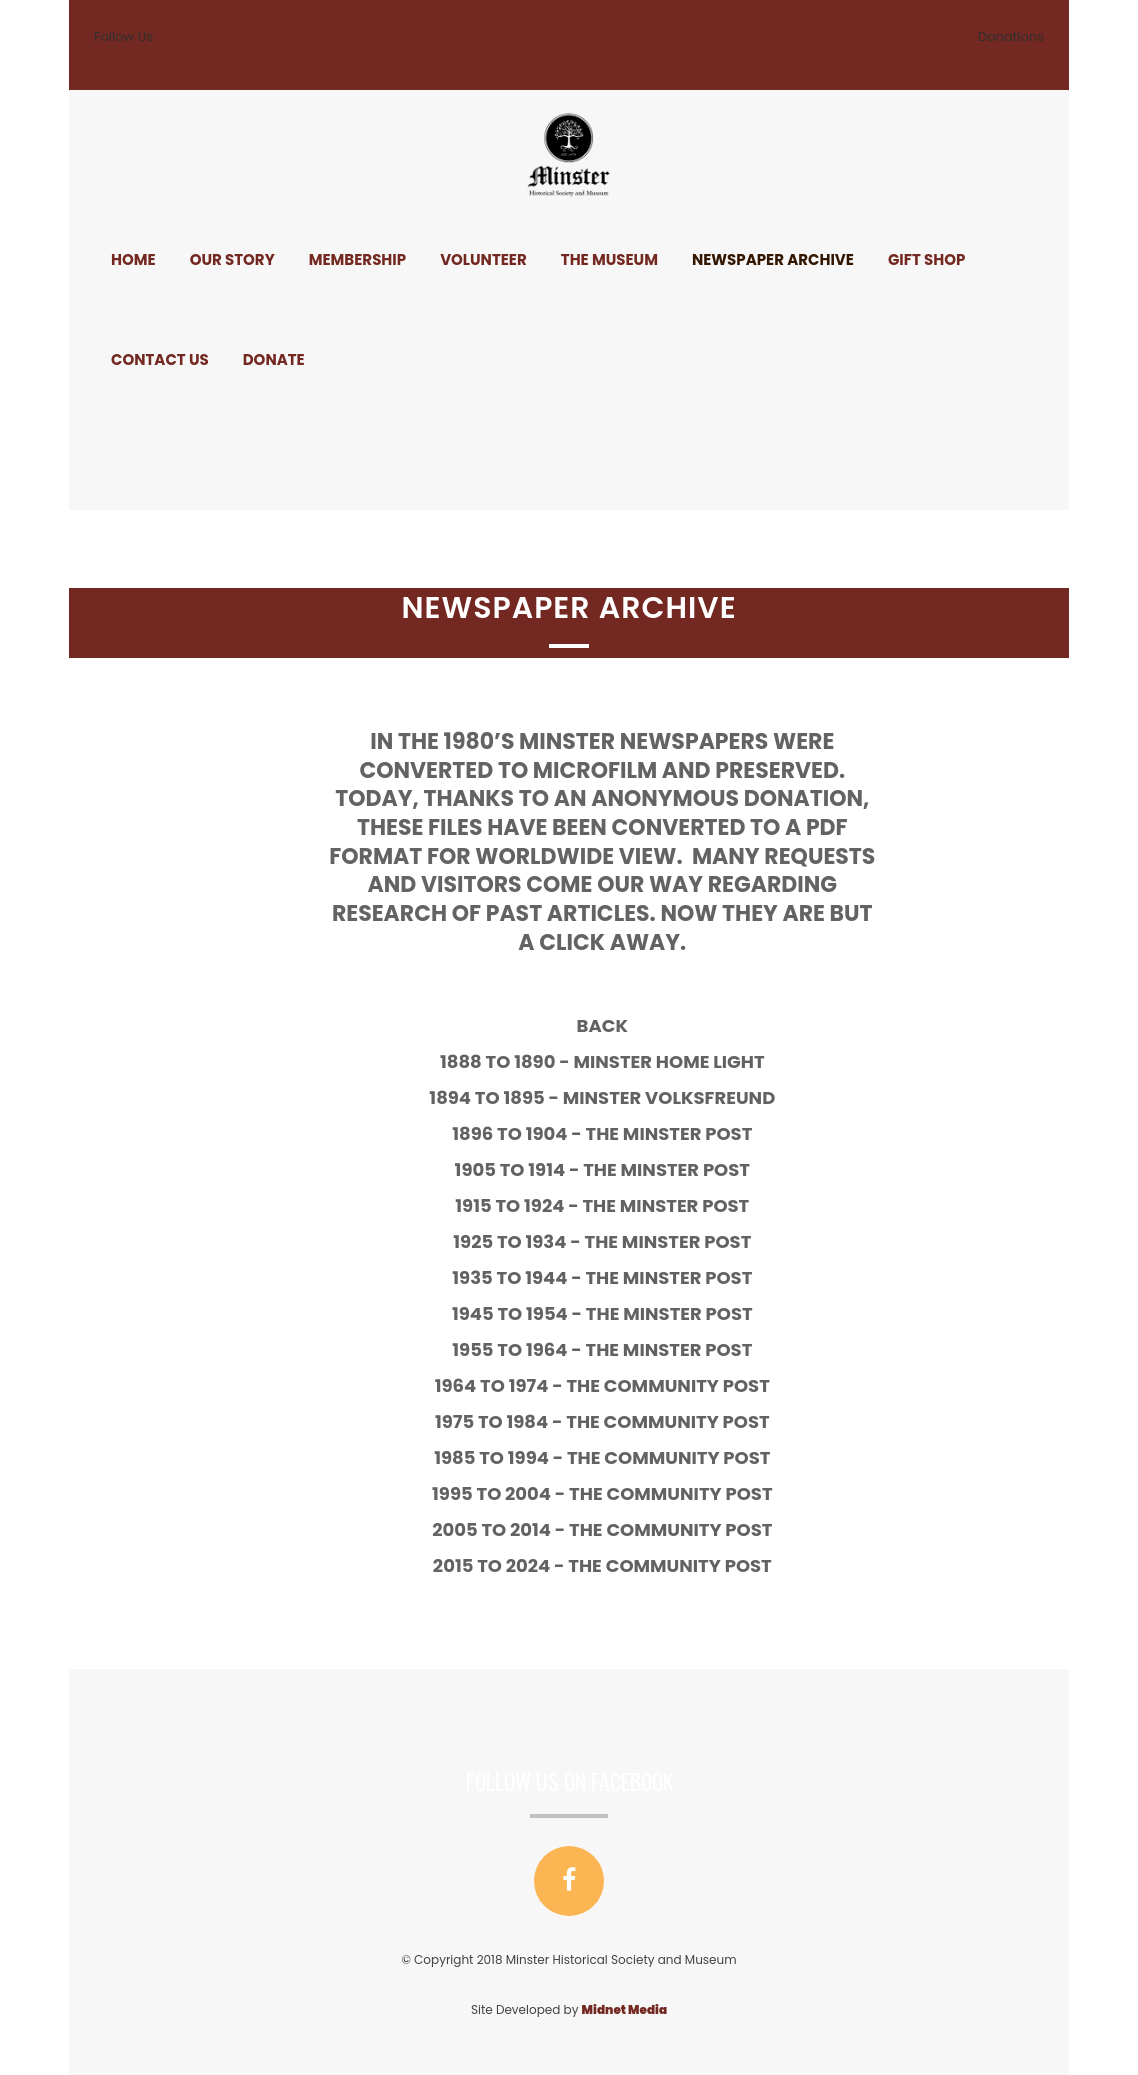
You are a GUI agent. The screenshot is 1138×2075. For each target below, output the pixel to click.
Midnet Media (624, 2009)
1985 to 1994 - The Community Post (683, 1457)
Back (682, 1025)
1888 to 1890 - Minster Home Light (683, 1061)
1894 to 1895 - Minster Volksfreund (683, 1097)
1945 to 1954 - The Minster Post (683, 1313)
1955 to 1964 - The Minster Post (683, 1349)
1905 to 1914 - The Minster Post (682, 1169)
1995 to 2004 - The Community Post (683, 1493)
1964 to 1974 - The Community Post (683, 1385)
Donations (1011, 36)
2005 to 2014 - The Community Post (683, 1529)
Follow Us (123, 36)
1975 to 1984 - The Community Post (683, 1421)
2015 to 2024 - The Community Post (683, 1565)
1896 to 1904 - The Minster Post (683, 1133)
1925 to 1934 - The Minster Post (683, 1241)
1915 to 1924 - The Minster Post (683, 1205)
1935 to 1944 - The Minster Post (683, 1277)
